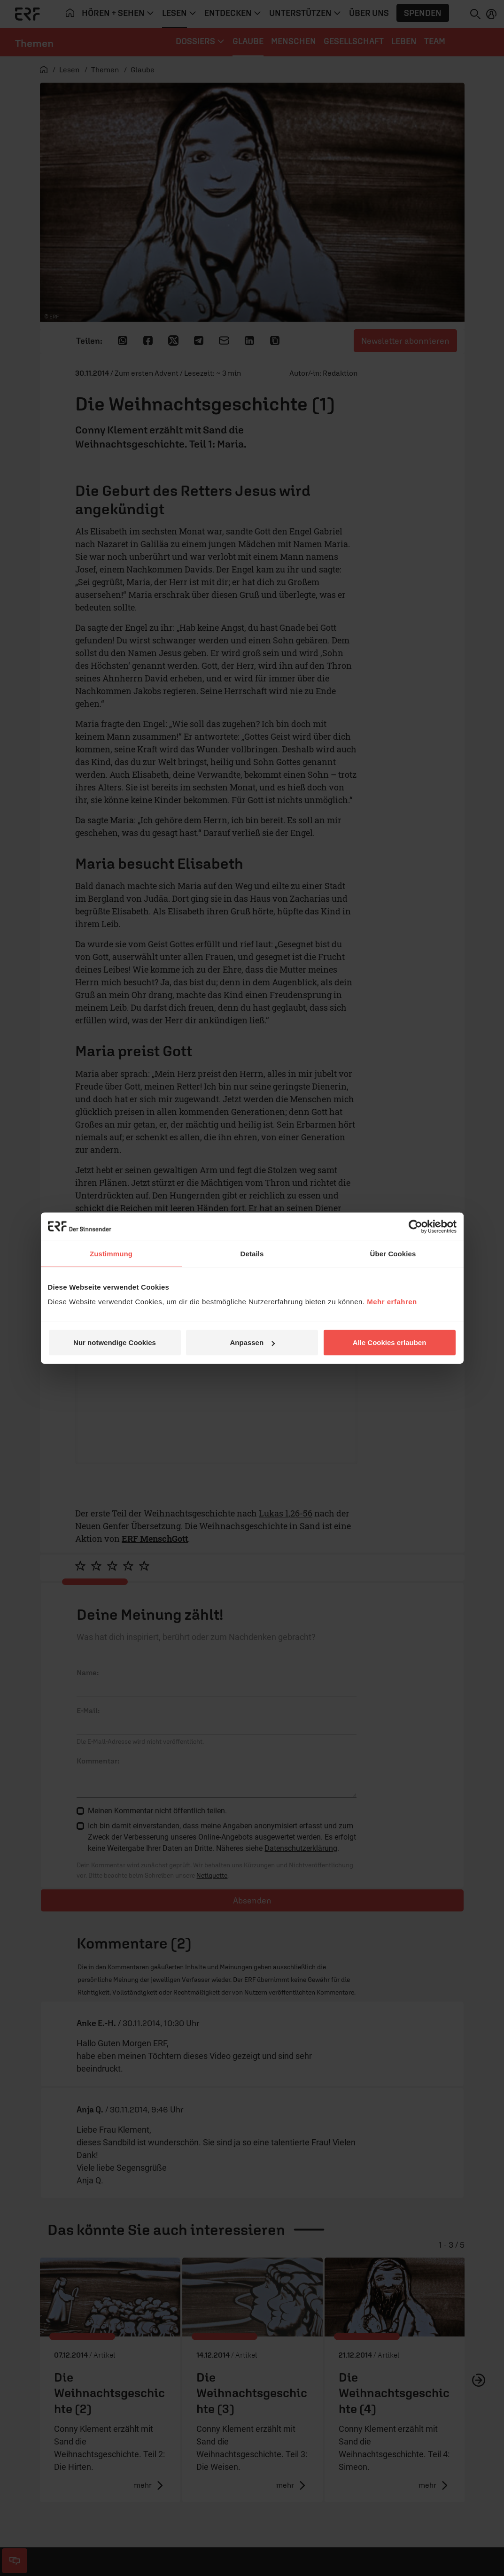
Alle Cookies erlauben (389, 1342)
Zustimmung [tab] (111, 1253)
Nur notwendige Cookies (114, 1342)
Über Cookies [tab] (393, 1253)
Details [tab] (252, 1253)
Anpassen (252, 1342)
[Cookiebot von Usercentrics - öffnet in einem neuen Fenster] (415, 1226)
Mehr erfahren (392, 1302)
